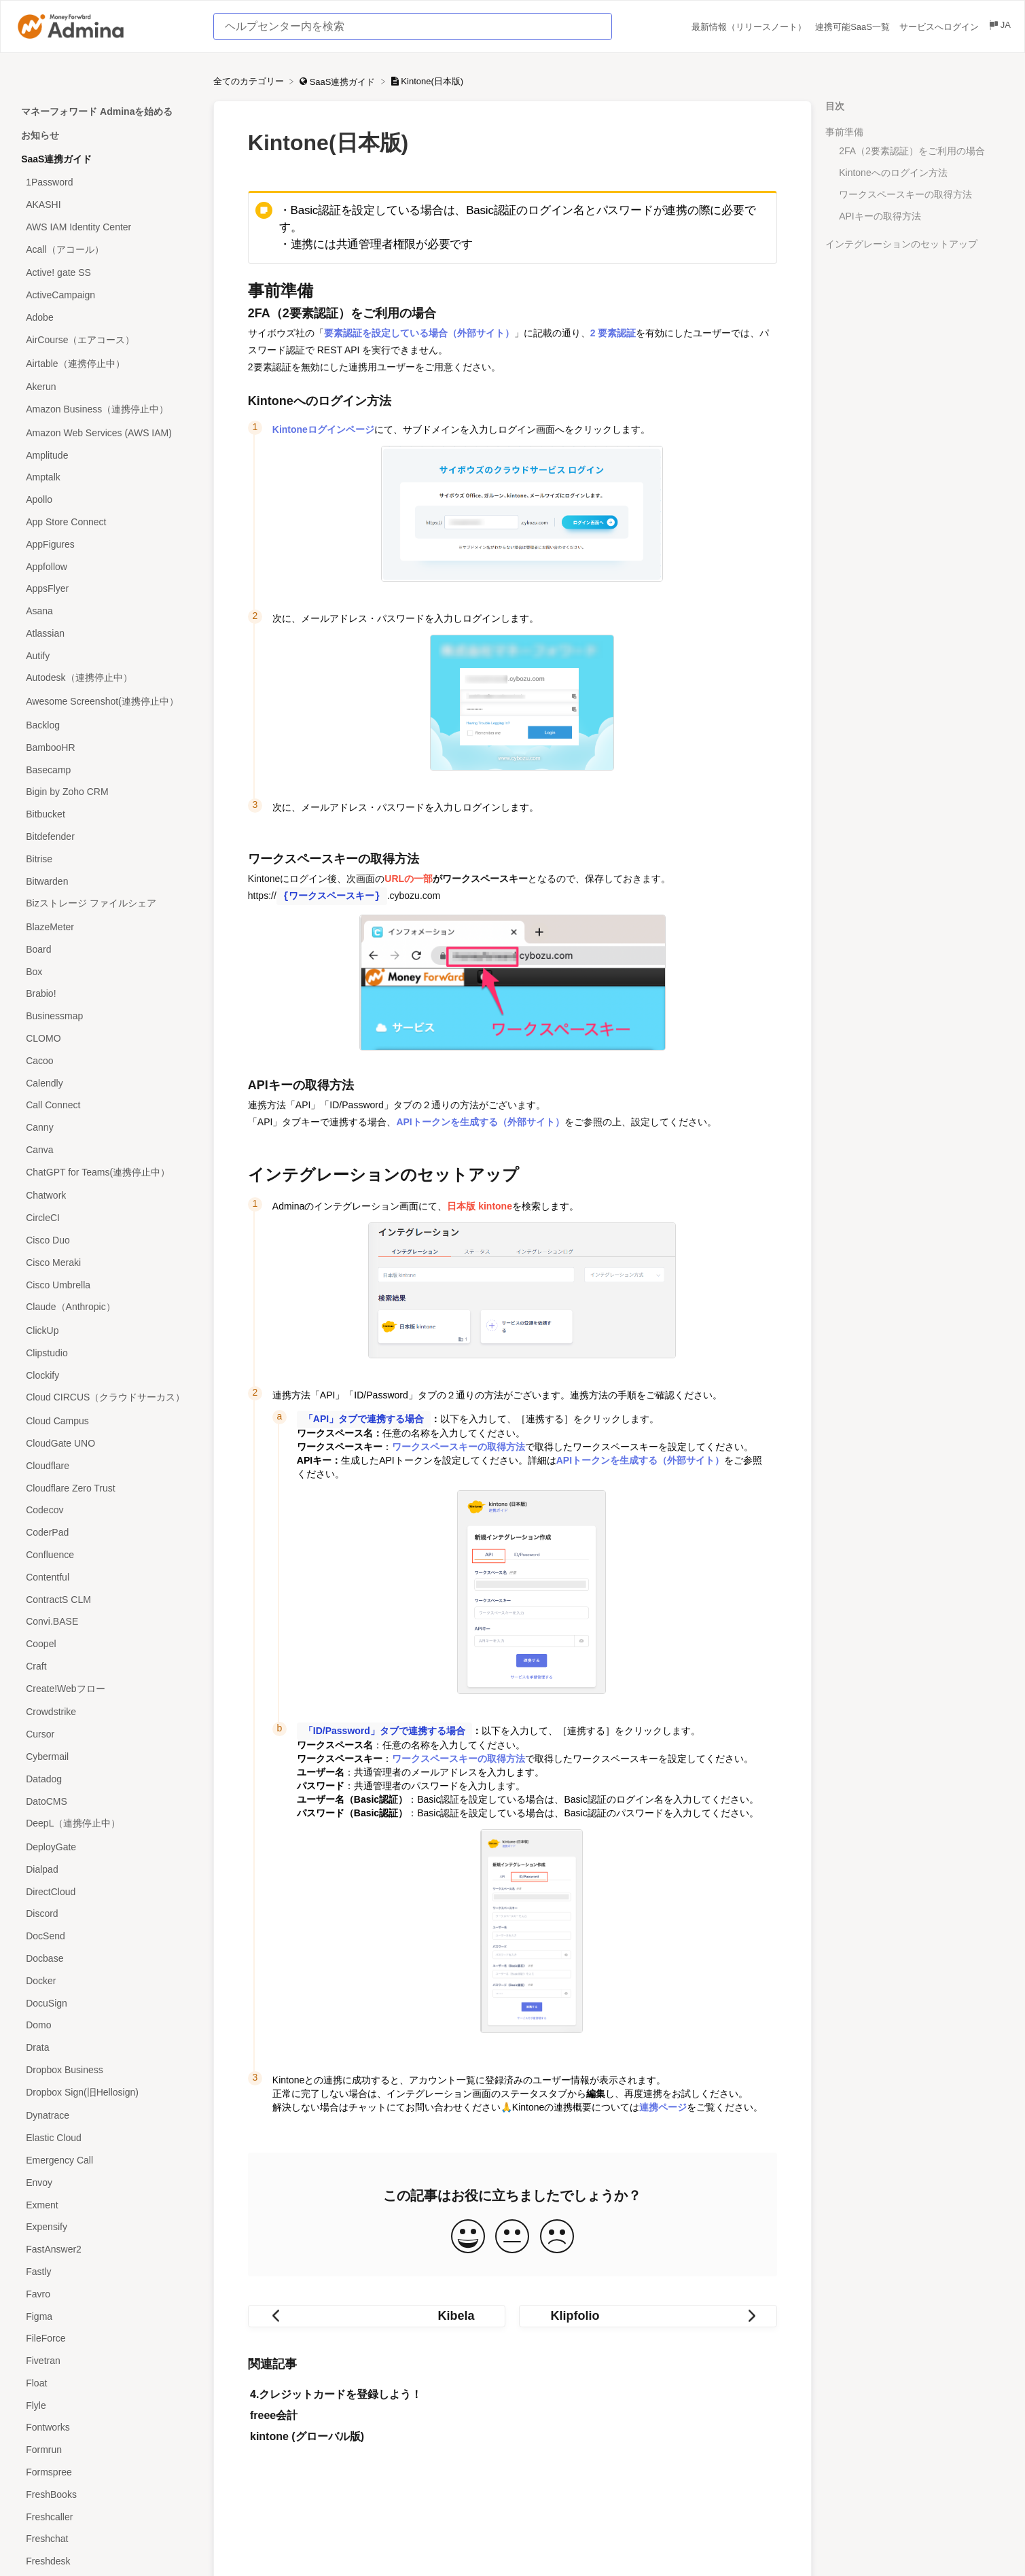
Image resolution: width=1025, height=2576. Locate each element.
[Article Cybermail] (107, 1757)
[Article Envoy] (107, 2182)
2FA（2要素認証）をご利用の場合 (912, 150)
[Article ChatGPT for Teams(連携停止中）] (107, 1172)
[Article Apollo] (107, 500)
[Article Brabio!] (107, 994)
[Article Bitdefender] (107, 837)
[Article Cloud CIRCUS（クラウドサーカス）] (107, 1398)
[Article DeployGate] (107, 1847)
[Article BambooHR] (107, 747)
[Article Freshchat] (107, 2539)
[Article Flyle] (107, 2405)
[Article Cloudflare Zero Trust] (107, 1488)
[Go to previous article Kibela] (377, 2315)
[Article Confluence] (107, 1555)
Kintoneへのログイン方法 (893, 172)
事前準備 (844, 131)
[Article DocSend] (107, 1936)
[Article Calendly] (107, 1083)
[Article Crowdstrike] (107, 1712)
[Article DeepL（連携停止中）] (107, 1824)
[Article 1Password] (107, 182)
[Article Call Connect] (107, 1105)
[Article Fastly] (107, 2272)
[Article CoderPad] (107, 1532)
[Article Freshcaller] (107, 2516)
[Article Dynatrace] (107, 2115)
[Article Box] (107, 971)
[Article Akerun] (107, 387)
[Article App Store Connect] (107, 522)
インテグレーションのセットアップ (901, 244)
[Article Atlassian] (107, 633)
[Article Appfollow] (107, 566)
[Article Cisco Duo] (107, 1240)
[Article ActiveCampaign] (107, 295)
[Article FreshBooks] (107, 2494)
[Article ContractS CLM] (107, 1599)
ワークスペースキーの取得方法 (905, 194)
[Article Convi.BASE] (107, 1621)
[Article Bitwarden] (107, 881)
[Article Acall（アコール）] (107, 250)
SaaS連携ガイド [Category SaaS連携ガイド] (56, 159)
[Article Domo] (107, 2025)
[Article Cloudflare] (107, 1465)
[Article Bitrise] (107, 858)
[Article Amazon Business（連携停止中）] (107, 410)
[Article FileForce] (107, 2338)
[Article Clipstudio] (107, 1353)
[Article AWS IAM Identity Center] (107, 226)
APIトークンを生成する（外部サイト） (480, 1121)
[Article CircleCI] (107, 1218)
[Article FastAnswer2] (107, 2249)
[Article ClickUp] (107, 1331)
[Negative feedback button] (557, 2236)
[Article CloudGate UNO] (107, 1443)
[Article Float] (107, 2382)
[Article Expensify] (107, 2227)
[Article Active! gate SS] (107, 273)
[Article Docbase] (107, 1958)
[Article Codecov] (107, 1510)
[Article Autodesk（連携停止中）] (107, 678)
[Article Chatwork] (107, 1195)
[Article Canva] (107, 1150)
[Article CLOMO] (107, 1038)
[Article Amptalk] (107, 477)
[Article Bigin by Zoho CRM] (107, 792)
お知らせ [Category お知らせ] (40, 135)
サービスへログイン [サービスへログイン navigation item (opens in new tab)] (940, 27)
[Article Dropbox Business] (107, 2070)
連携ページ (663, 2105)
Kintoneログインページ (323, 429)
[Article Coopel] (107, 1644)
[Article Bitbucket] (107, 814)
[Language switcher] (999, 26)
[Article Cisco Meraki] (107, 1262)
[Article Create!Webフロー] (107, 1689)
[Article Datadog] (107, 1778)
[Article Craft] (107, 1666)
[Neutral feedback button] (512, 2236)
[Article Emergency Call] (107, 2160)
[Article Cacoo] (107, 1060)
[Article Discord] (107, 1914)
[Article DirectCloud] (107, 1891)
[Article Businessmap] (107, 1016)
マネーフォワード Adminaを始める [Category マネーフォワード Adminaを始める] (97, 111)
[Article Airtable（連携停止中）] (107, 364)
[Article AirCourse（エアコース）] (107, 340)
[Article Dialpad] (107, 1869)
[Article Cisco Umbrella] (107, 1284)
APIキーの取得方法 (880, 216)
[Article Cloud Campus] (107, 1421)
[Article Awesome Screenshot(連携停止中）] (107, 702)
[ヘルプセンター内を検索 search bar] (412, 26)
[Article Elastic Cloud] (107, 2138)
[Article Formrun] (107, 2450)
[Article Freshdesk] (107, 2561)
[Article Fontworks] (107, 2427)
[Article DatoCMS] (107, 1801)
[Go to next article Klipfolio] (648, 2315)
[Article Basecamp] (107, 769)
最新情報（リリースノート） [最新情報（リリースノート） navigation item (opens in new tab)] (750, 27)
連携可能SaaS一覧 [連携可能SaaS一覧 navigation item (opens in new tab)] (853, 27)
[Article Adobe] (107, 317)
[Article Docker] (107, 1980)
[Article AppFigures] (107, 544)
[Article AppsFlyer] (107, 589)
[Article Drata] (107, 2047)
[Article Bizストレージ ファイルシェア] (107, 904)
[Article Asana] (107, 611)
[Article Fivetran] (107, 2361)
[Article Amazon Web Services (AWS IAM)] (107, 433)
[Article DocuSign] (107, 2003)
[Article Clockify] (107, 1375)
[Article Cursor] (107, 1734)
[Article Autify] (107, 655)
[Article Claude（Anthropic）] (107, 1308)
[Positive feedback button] (468, 2236)
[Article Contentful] (107, 1577)
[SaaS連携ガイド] (339, 81)
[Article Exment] (107, 2204)
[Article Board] (107, 949)
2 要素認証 (613, 333)
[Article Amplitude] (107, 455)
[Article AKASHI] (107, 205)
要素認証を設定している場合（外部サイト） (419, 333)
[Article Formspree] (107, 2472)
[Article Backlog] (107, 725)
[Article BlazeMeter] (107, 927)
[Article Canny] (107, 1127)
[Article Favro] (107, 2293)
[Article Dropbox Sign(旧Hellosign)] (107, 2092)
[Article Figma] (107, 2316)
